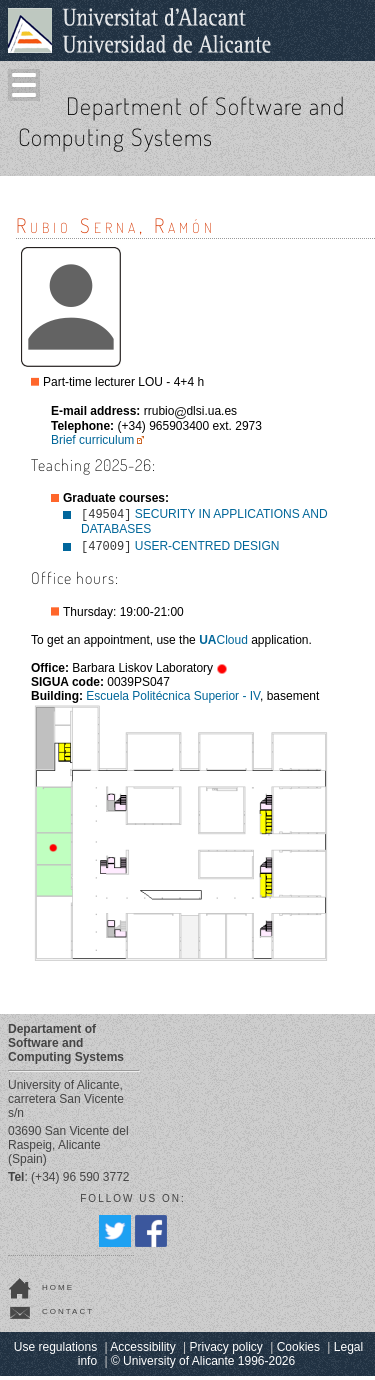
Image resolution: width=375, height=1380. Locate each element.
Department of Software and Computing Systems (181, 121)
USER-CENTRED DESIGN (207, 550)
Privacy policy (226, 1351)
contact (68, 1315)
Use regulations (55, 1351)
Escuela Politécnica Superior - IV (173, 700)
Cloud (223, 644)
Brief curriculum (92, 440)
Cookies (298, 1351)
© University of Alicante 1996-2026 (203, 1365)
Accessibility (142, 1351)
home (58, 1291)
